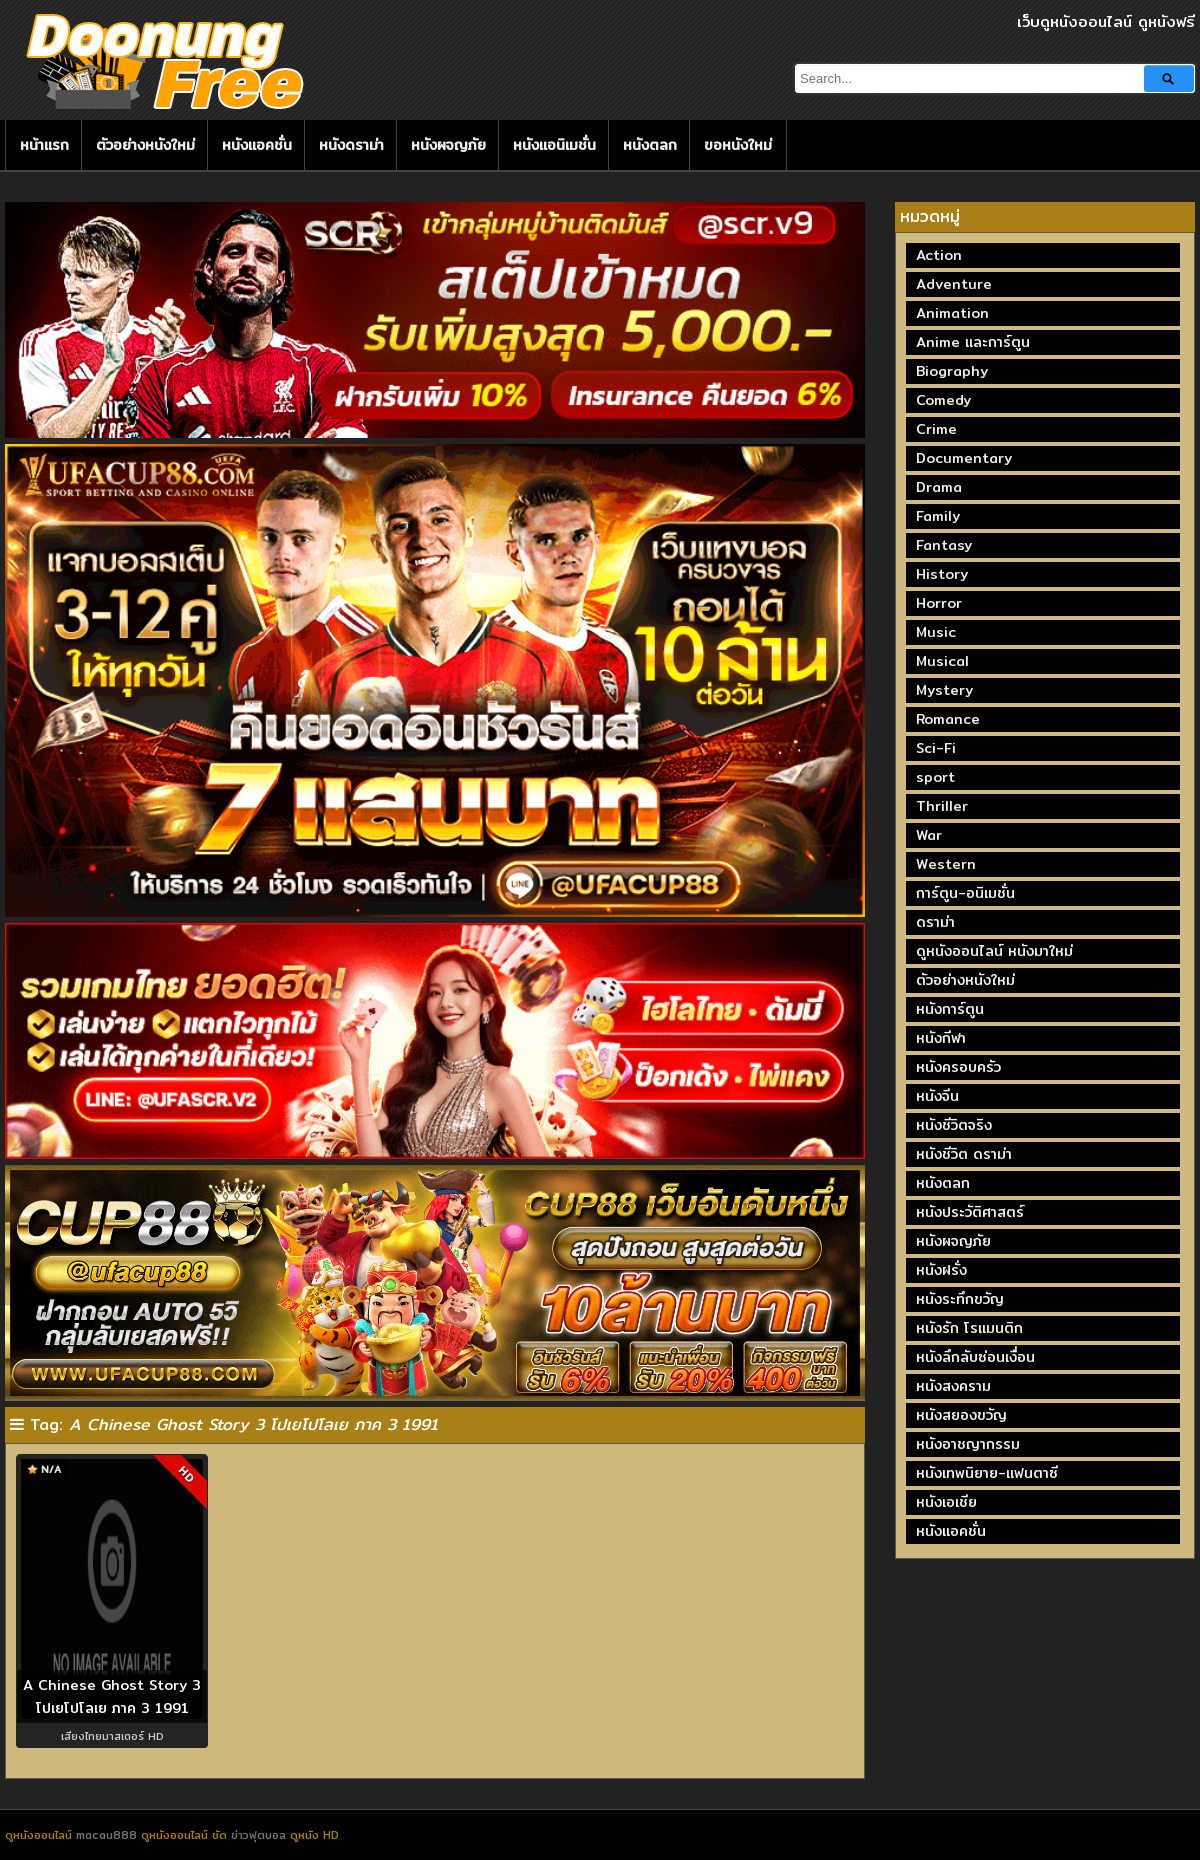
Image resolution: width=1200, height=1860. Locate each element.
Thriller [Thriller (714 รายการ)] (942, 806)
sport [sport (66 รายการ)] (935, 777)
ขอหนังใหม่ (738, 145)
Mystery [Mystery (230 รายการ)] (944, 690)
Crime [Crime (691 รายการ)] (936, 429)
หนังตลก (650, 145)
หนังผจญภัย (448, 145)
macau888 (106, 1835)
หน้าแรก (44, 145)
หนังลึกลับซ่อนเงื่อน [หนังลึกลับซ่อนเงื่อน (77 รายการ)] (975, 1357)
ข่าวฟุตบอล (260, 1835)
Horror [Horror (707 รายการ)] (939, 603)
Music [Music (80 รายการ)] (936, 632)
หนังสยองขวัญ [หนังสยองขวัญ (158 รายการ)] (961, 1415)
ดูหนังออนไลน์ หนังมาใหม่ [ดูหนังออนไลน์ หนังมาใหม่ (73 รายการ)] (994, 951)
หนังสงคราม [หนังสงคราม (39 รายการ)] (953, 1386)
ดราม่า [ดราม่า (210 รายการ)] (935, 922)
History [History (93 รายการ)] (942, 574)
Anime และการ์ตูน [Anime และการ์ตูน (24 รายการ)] (973, 342)
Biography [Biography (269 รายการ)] (952, 371)
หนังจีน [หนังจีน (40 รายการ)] (937, 1096)
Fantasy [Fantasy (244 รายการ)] (944, 545)
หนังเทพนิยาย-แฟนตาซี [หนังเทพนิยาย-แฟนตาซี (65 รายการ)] (987, 1473)
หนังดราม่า (351, 145)
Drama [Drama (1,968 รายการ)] (939, 487)
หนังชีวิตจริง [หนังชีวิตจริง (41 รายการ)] (954, 1125)
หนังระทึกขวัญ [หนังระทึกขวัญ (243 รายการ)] (960, 1299)
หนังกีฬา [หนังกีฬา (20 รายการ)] (941, 1038)
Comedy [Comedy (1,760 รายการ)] (943, 400)
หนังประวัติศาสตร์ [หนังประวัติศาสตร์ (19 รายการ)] (970, 1212)
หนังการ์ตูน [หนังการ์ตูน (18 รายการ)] (950, 1009)
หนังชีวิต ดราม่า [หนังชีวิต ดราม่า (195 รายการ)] (964, 1154)
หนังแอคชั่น (257, 145)
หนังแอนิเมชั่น (554, 145)
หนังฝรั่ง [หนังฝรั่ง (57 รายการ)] (941, 1270)
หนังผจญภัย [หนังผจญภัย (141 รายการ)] (953, 1241)
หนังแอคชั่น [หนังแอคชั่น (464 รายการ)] (951, 1531)
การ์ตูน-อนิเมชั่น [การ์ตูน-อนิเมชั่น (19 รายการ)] (965, 893)
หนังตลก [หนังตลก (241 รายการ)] (943, 1183)
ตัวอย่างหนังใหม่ (145, 145)
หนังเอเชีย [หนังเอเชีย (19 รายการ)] (946, 1502)
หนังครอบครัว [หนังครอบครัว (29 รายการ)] (958, 1067)
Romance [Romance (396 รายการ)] (948, 719)
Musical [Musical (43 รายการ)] (942, 661)
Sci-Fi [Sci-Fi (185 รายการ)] (936, 748)
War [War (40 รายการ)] (929, 835)
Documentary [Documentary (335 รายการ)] (964, 458)
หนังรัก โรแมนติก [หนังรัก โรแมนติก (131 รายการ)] (969, 1328)
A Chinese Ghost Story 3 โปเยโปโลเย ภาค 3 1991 (112, 1696)
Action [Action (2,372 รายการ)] (939, 255)
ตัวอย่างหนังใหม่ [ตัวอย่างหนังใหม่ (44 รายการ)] (965, 980)
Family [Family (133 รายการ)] (938, 516)
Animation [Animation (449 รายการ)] (952, 313)
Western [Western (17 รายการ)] (946, 864)
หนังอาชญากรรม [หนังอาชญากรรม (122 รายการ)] (968, 1444)
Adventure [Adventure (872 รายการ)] (954, 284)
